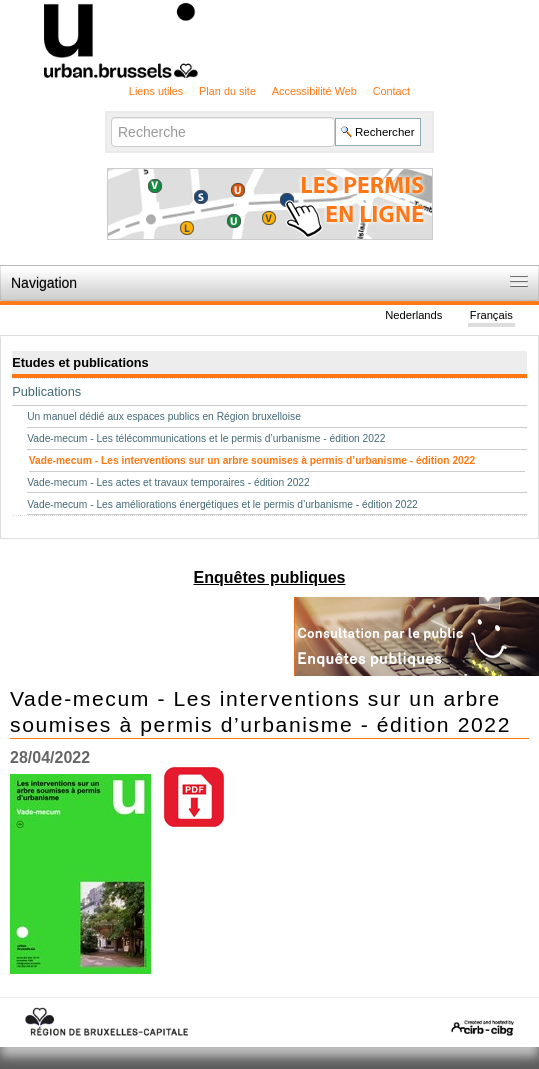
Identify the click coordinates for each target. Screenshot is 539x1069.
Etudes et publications (80, 362)
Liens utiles (156, 91)
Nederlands (413, 315)
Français (491, 315)
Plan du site (227, 91)
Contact (391, 91)
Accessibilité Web (314, 91)
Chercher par (110, 115)
